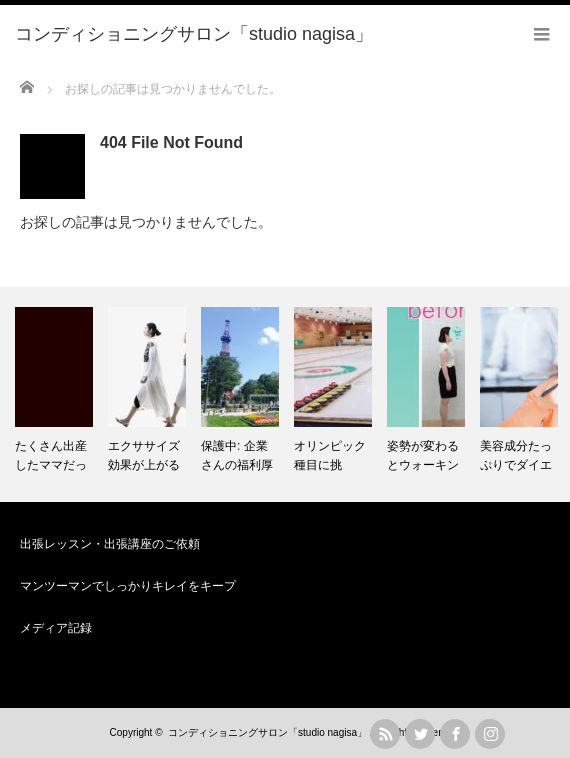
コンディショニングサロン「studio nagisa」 (267, 732)
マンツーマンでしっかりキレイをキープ (128, 586)
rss (385, 734)
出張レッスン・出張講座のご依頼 (110, 544)
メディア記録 (56, 628)
